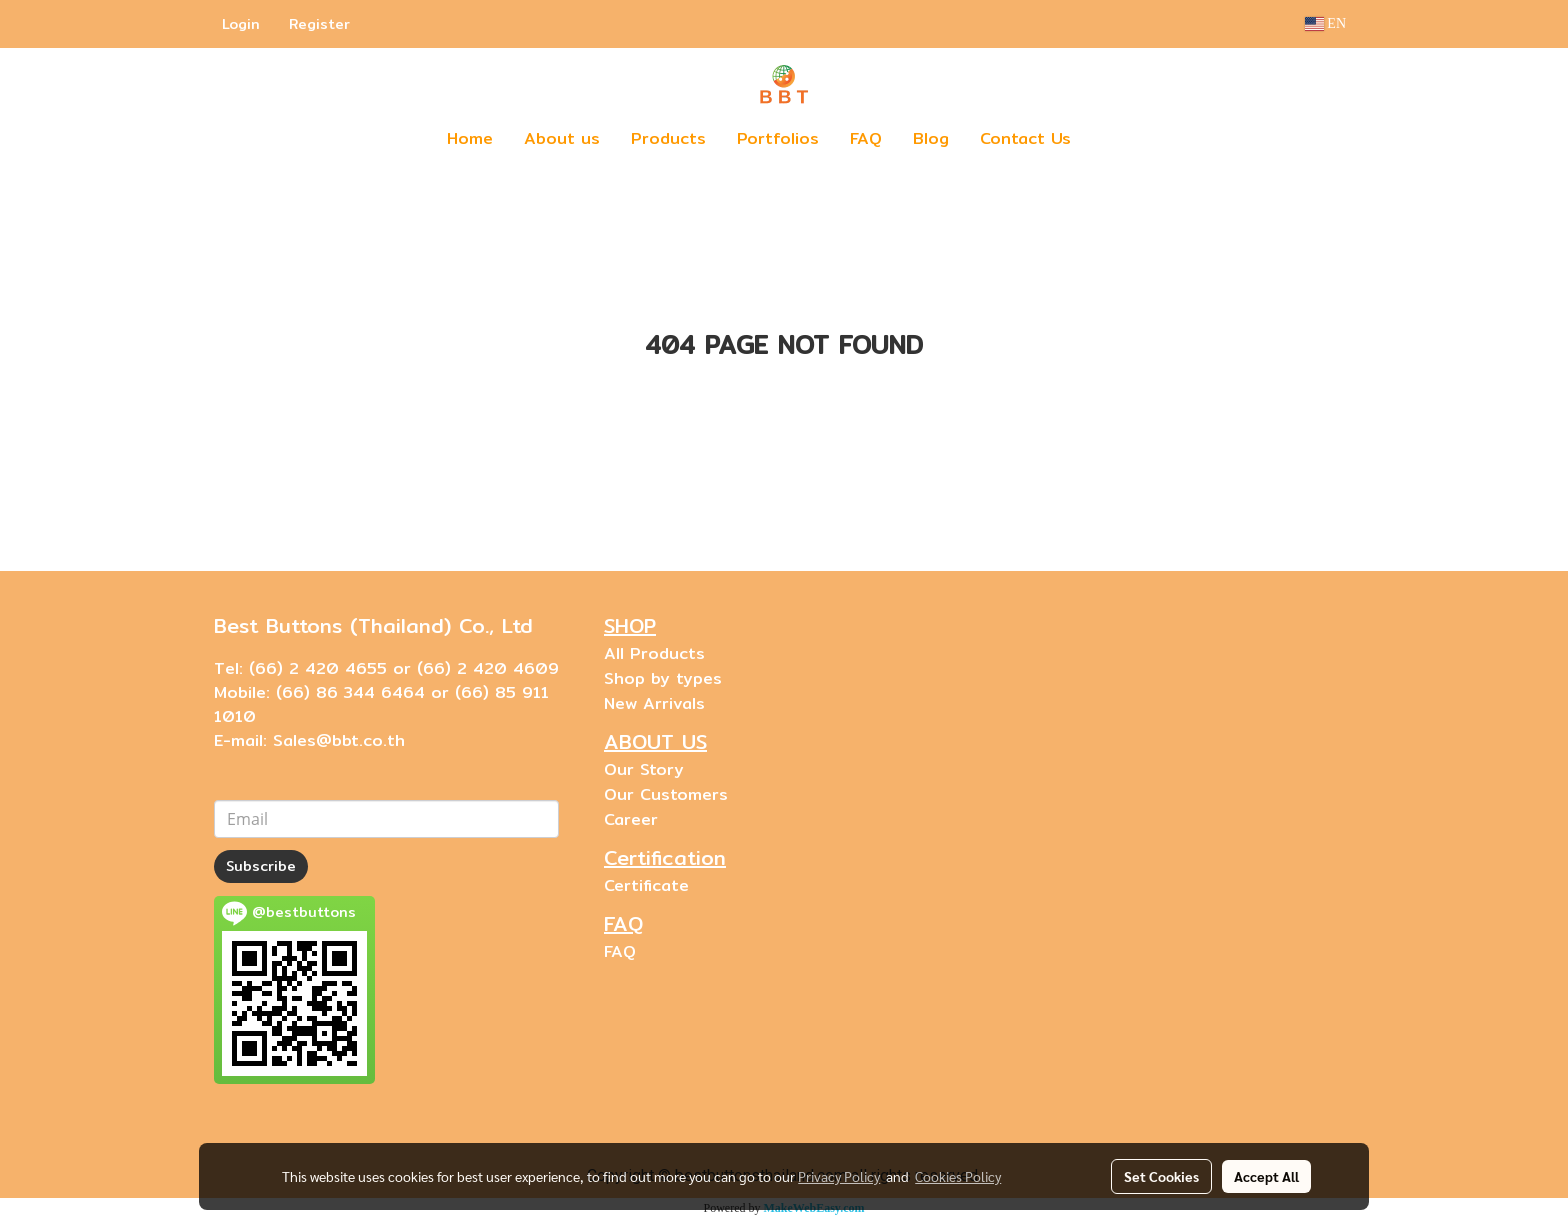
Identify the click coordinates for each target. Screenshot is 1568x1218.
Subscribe (261, 866)
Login (241, 24)
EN (1325, 23)
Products (668, 138)
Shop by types (663, 678)
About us (562, 138)
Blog (931, 138)
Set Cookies (1161, 1176)
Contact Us (1025, 138)
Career (631, 819)
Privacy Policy (839, 1176)
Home (470, 138)
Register (319, 24)
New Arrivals (654, 703)
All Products (654, 653)
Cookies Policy (958, 1176)
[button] (1116, 139)
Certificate (646, 885)
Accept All (1266, 1176)
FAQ (866, 138)
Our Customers (666, 794)
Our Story (644, 769)
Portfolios (778, 138)
